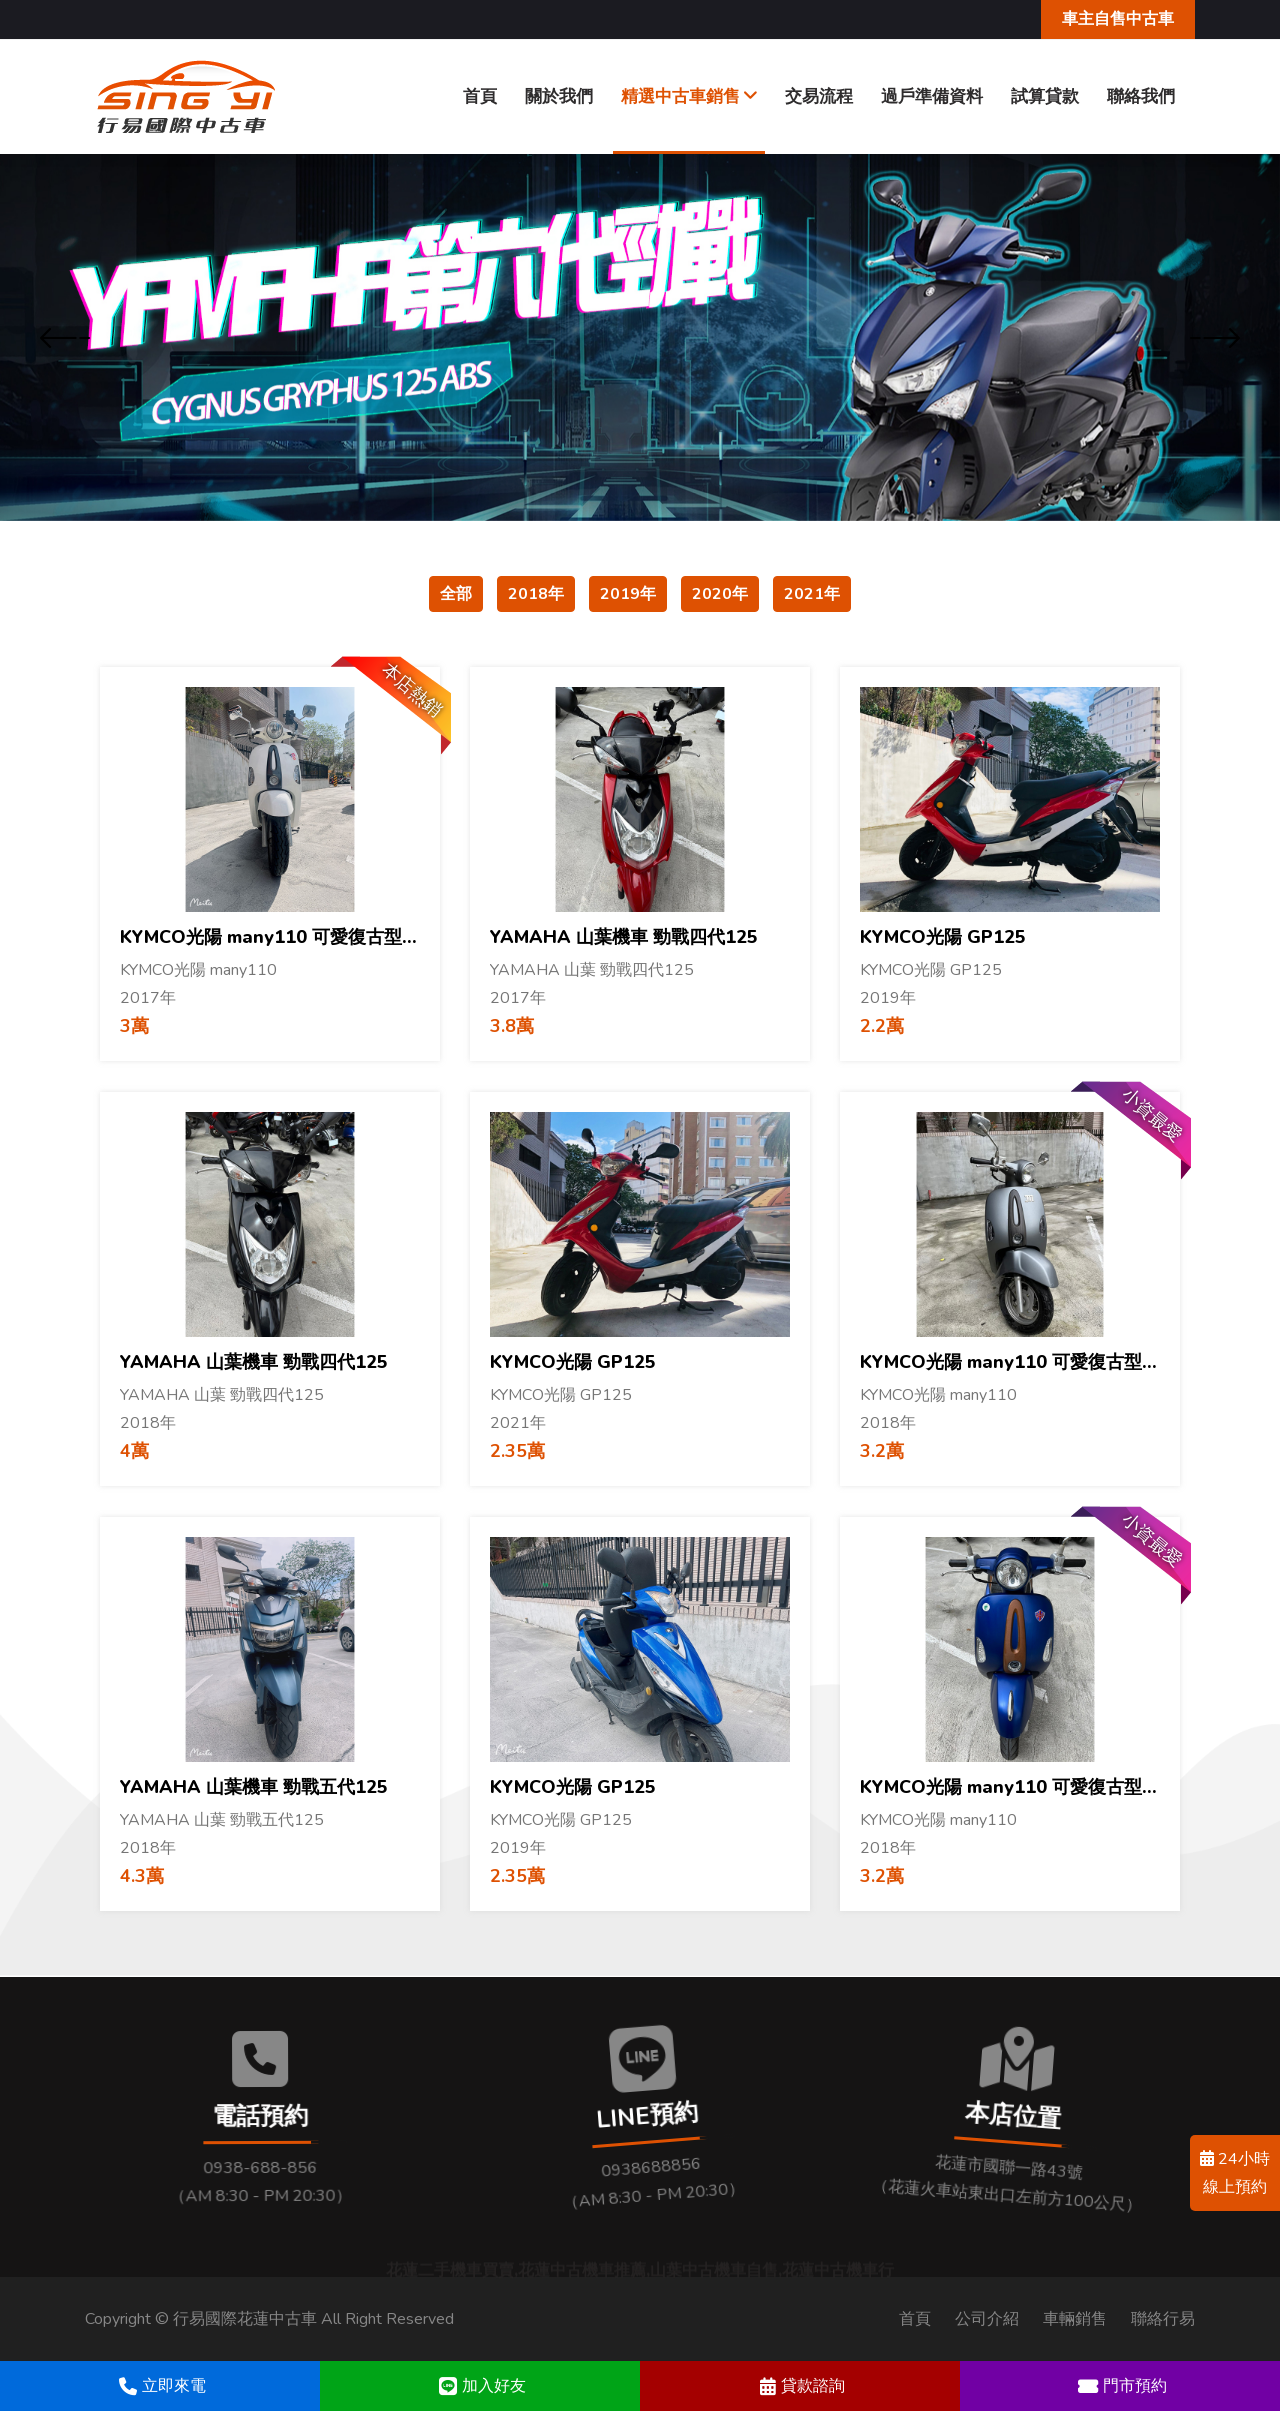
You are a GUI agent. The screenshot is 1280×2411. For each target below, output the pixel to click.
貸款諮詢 (800, 2386)
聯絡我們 (1141, 96)
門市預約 (1120, 2386)
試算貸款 (1045, 96)
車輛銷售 (1075, 2319)
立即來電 (160, 2386)
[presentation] (65, 340)
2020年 (720, 594)
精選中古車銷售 (689, 96)
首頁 (480, 96)
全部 (456, 594)
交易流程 (819, 96)
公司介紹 (987, 2319)
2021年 (812, 594)
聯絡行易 (1163, 2319)
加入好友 (480, 2386)
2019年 (628, 594)
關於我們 (559, 96)
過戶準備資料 (932, 96)
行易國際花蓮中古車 (245, 2319)
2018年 (536, 594)
